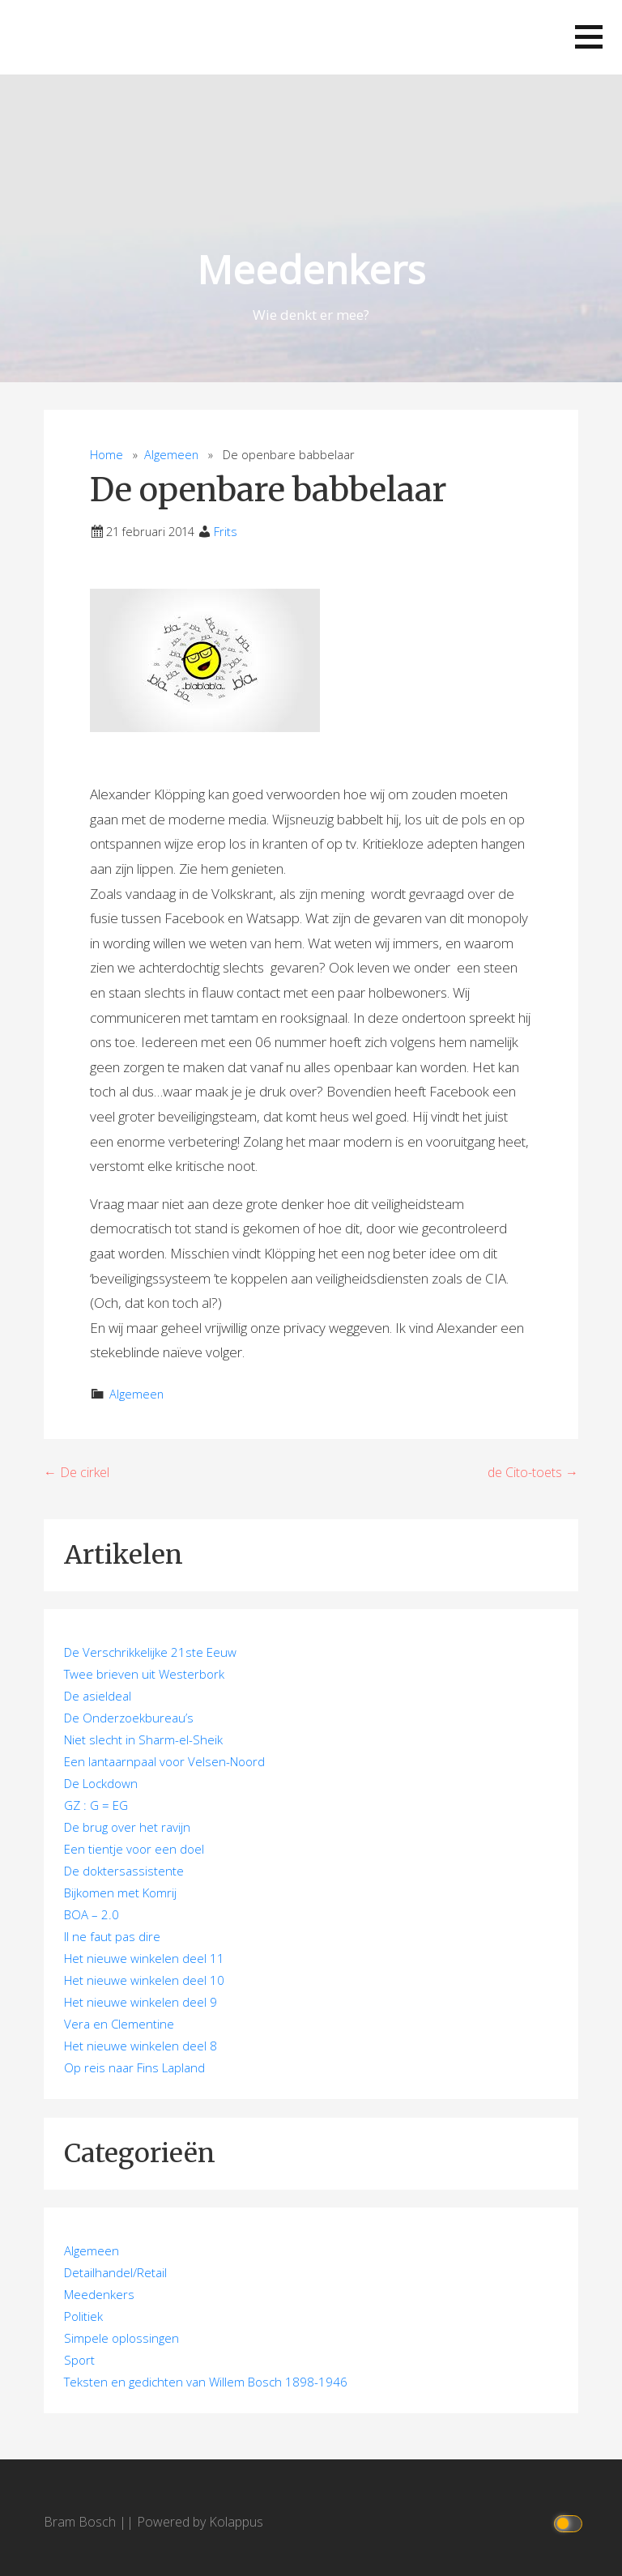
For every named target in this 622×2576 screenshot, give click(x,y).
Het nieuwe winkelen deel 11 (144, 1958)
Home (106, 454)
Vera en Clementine (119, 2024)
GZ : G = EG (96, 1805)
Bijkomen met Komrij (120, 1892)
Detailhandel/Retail (115, 2272)
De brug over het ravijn (127, 1827)
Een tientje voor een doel (134, 1849)
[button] (589, 36)
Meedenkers (311, 269)
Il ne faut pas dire (112, 1936)
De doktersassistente (124, 1871)
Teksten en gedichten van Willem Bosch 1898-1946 (205, 2382)
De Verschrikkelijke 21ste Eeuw (150, 1652)
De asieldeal (97, 1696)
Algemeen (171, 454)
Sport (79, 2360)
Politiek (83, 2316)
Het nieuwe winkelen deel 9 (140, 2002)
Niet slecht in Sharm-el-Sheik (143, 1739)
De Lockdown (101, 1783)
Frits (225, 531)
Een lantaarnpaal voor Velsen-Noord (164, 1761)
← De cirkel (76, 1472)
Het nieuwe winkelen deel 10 (144, 1980)
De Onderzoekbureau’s (129, 1718)
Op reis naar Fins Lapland (134, 2067)
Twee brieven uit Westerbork (144, 1674)
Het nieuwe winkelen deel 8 (140, 2045)
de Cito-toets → (533, 1472)
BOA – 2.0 (91, 1914)
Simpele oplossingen (121, 2338)
